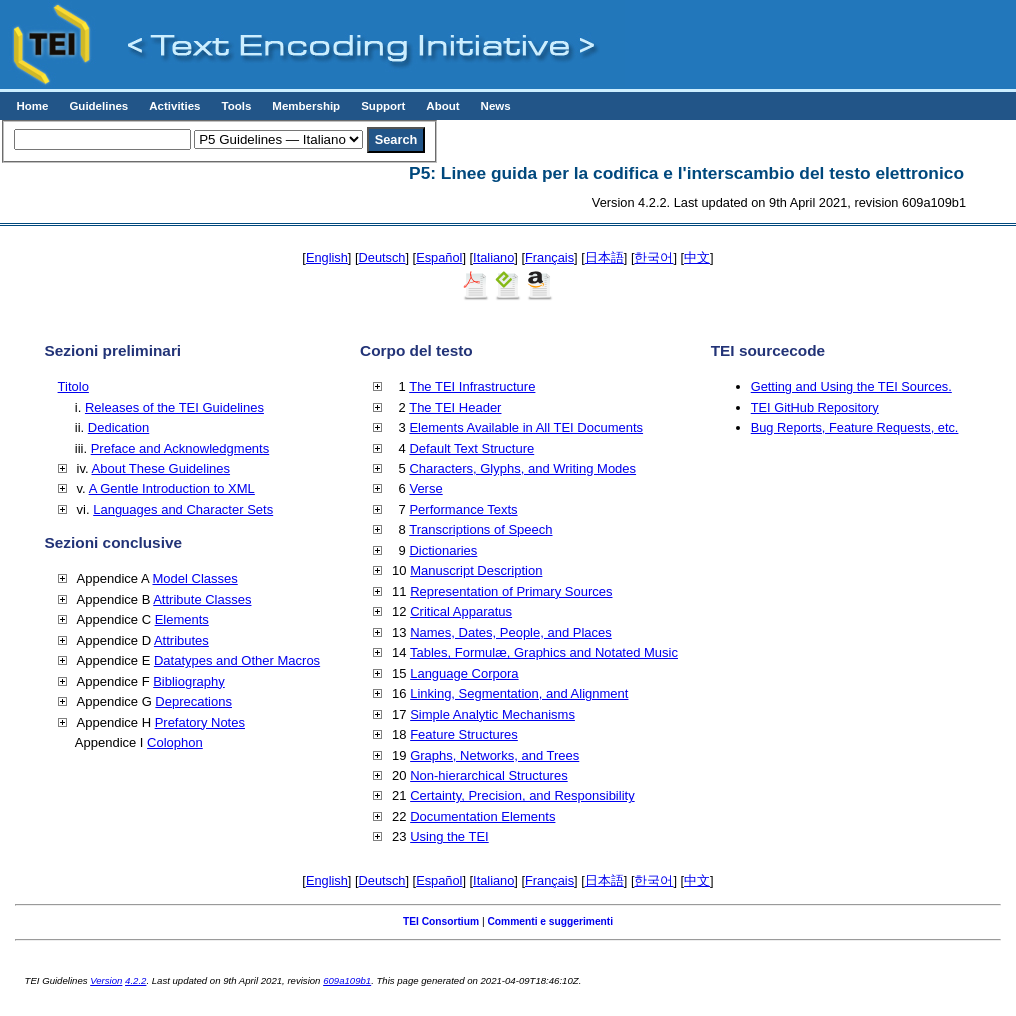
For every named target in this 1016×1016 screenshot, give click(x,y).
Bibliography (189, 681)
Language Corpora (464, 673)
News (496, 106)
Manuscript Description (476, 570)
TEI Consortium (441, 921)
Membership (306, 106)
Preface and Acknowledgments (180, 448)
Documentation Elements (482, 816)
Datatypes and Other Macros (237, 660)
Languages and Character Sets (183, 509)
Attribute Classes (202, 599)
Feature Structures (464, 734)
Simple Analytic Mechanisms (492, 714)
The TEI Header (455, 407)
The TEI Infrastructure (472, 386)
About (442, 106)
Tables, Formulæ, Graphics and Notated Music (544, 652)
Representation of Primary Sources (511, 591)
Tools (236, 106)
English (327, 257)
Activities (174, 106)
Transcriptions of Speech (480, 529)
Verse (425, 488)
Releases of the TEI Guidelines (174, 407)
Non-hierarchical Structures (489, 775)
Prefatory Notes (200, 722)
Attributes (181, 640)
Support (383, 106)
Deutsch (382, 257)
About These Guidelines (161, 468)
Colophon (175, 742)
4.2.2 (135, 980)
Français (549, 257)
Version (106, 980)
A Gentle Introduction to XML (172, 488)
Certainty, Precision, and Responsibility (522, 795)
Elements (182, 619)
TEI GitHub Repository (815, 407)
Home (32, 106)
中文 (697, 257)
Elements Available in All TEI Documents (526, 427)
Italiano (493, 257)
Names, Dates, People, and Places (511, 632)
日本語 (604, 257)
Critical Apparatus (461, 611)
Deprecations (193, 701)
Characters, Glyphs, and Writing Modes (522, 468)
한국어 (653, 257)
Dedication (118, 427)
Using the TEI (449, 836)
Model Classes (194, 578)
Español (439, 257)
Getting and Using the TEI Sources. (851, 386)
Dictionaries (443, 550)
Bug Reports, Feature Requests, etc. (855, 427)
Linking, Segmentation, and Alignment (519, 693)
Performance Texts (463, 509)
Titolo (73, 386)
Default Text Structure (471, 448)
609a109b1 (347, 980)
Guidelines (98, 106)
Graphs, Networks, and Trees (494, 755)
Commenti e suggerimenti (550, 921)
